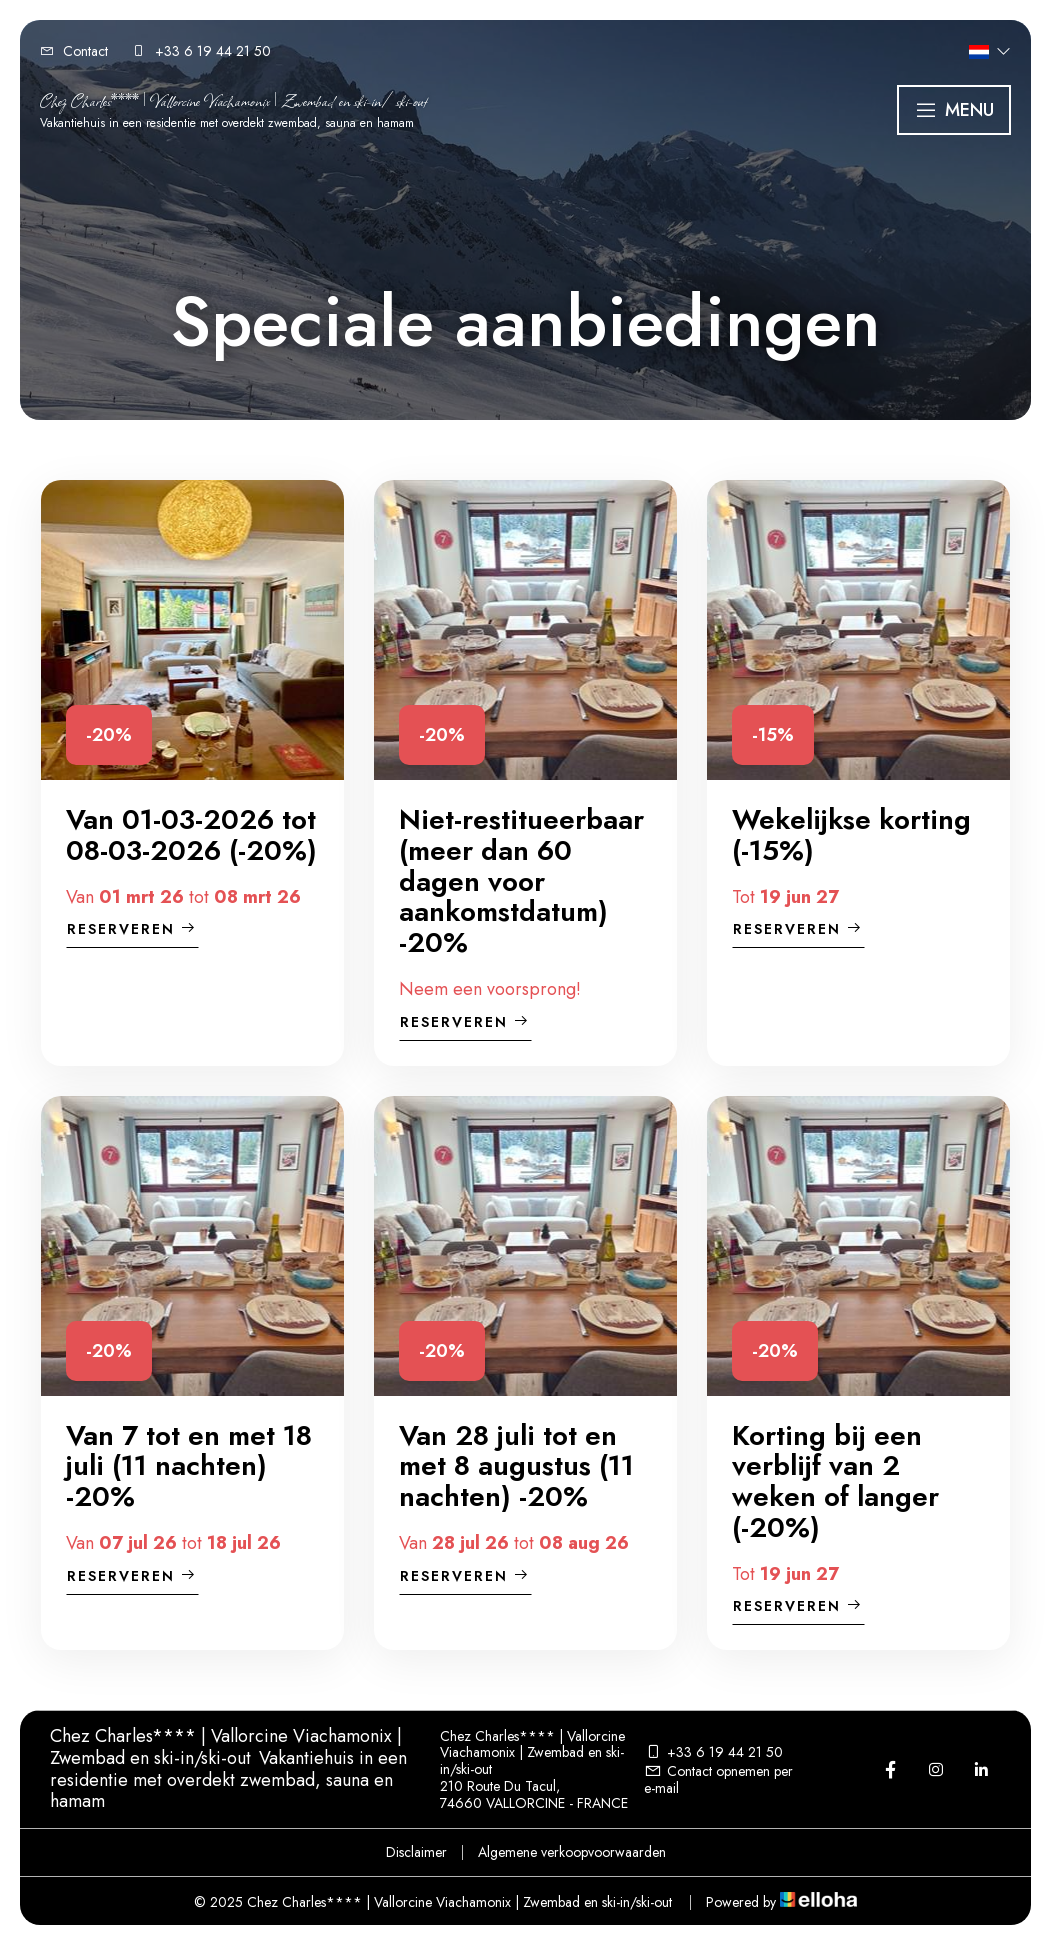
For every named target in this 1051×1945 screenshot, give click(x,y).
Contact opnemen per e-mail (718, 1779)
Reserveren (132, 929)
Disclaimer (416, 1852)
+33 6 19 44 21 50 (713, 1752)
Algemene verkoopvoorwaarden (572, 1852)
